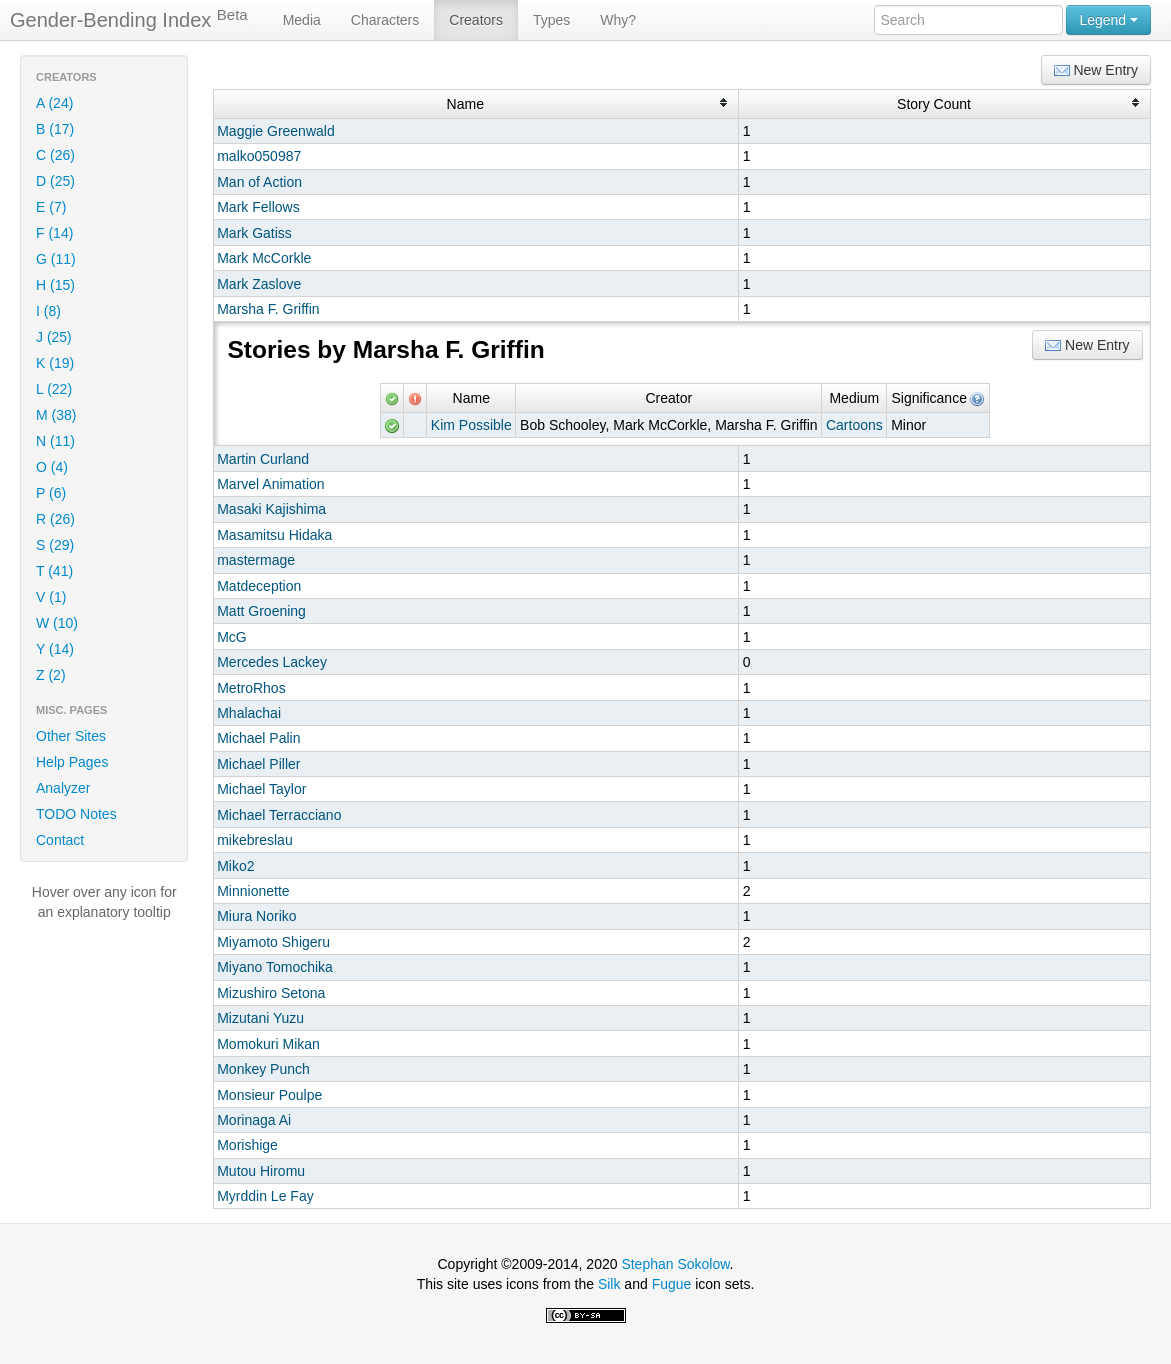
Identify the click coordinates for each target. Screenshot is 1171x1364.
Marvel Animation (270, 484)
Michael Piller (258, 764)
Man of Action (259, 182)
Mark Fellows (258, 207)
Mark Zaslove (259, 284)
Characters (385, 20)
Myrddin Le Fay (265, 1196)
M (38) (56, 415)
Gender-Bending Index (129, 19)
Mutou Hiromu (261, 1171)
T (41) (54, 571)
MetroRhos (251, 688)
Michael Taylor (261, 789)
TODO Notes (76, 814)
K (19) (55, 363)
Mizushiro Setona (271, 993)
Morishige (247, 1145)
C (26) (55, 155)
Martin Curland (263, 459)
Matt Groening (261, 611)
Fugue (672, 1284)
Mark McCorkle (264, 258)
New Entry (1096, 70)
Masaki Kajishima (271, 509)
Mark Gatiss (254, 233)
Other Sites (71, 736)
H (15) (55, 285)
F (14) (54, 233)
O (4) (52, 467)
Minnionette (253, 891)
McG (232, 637)
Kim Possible (471, 425)
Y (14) (55, 649)
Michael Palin (258, 738)
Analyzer (63, 788)
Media (302, 20)
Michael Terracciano (279, 815)
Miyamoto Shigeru (273, 942)
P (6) (51, 493)
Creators (476, 20)
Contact (60, 840)
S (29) (55, 545)
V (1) (51, 597)
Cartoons (854, 425)
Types (551, 20)
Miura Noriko (256, 916)
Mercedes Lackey (272, 662)
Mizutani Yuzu (260, 1018)
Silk (609, 1284)
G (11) (56, 259)
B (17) (55, 129)
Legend (1108, 20)
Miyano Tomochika (275, 967)
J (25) (54, 337)
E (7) (51, 207)
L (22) (54, 389)
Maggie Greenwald (276, 131)
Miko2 (235, 866)
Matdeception (259, 586)
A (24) (54, 103)
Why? (618, 20)
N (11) (55, 441)
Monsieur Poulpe (269, 1095)
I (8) (48, 311)
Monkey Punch (263, 1069)
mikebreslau (254, 840)
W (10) (57, 623)
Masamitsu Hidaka (274, 535)
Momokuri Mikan (268, 1044)
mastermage (256, 560)
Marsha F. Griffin (268, 309)
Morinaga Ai (254, 1120)
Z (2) (51, 675)
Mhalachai (249, 713)
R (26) (55, 519)
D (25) (55, 181)
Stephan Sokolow (675, 1264)
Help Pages (72, 762)
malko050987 (259, 156)
